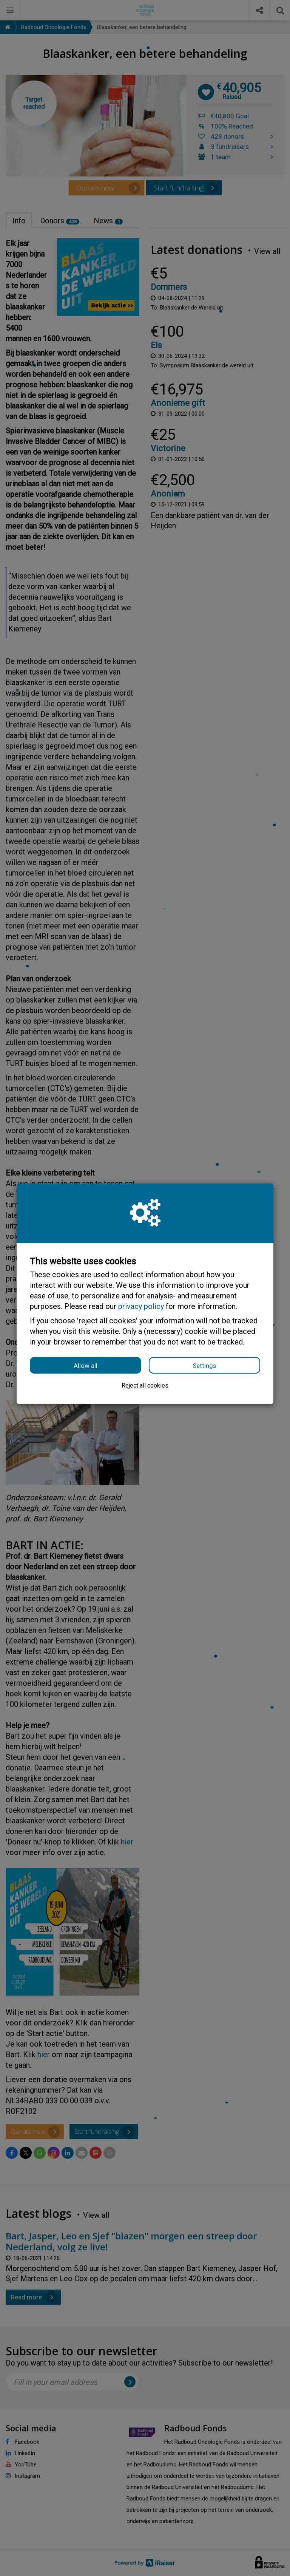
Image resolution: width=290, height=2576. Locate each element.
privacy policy (141, 1306)
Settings (204, 1365)
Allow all (85, 1365)
